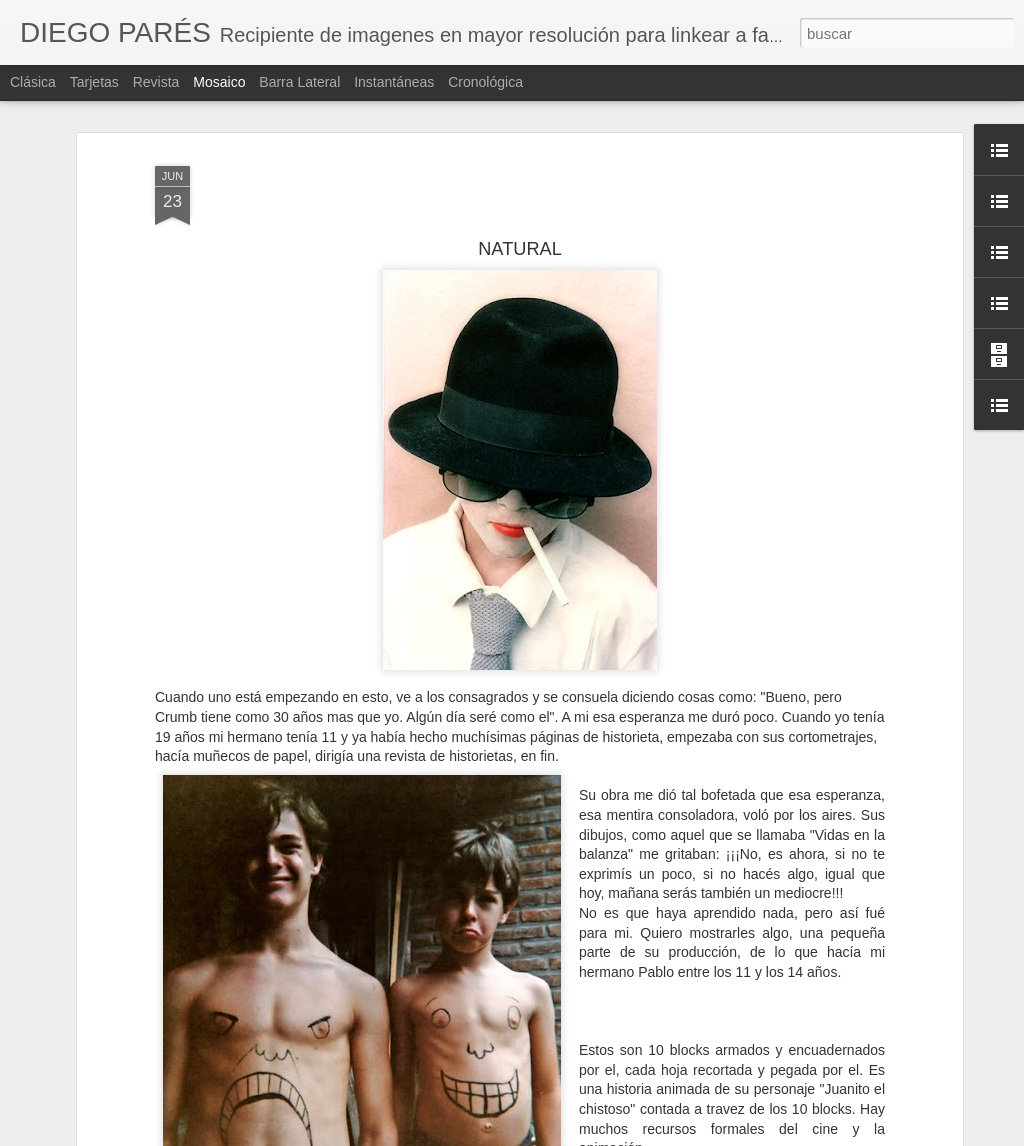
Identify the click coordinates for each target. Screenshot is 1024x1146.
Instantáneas (394, 82)
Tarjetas (94, 82)
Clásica (33, 82)
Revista (156, 82)
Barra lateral (299, 82)
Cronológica (485, 82)
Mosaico (219, 82)
